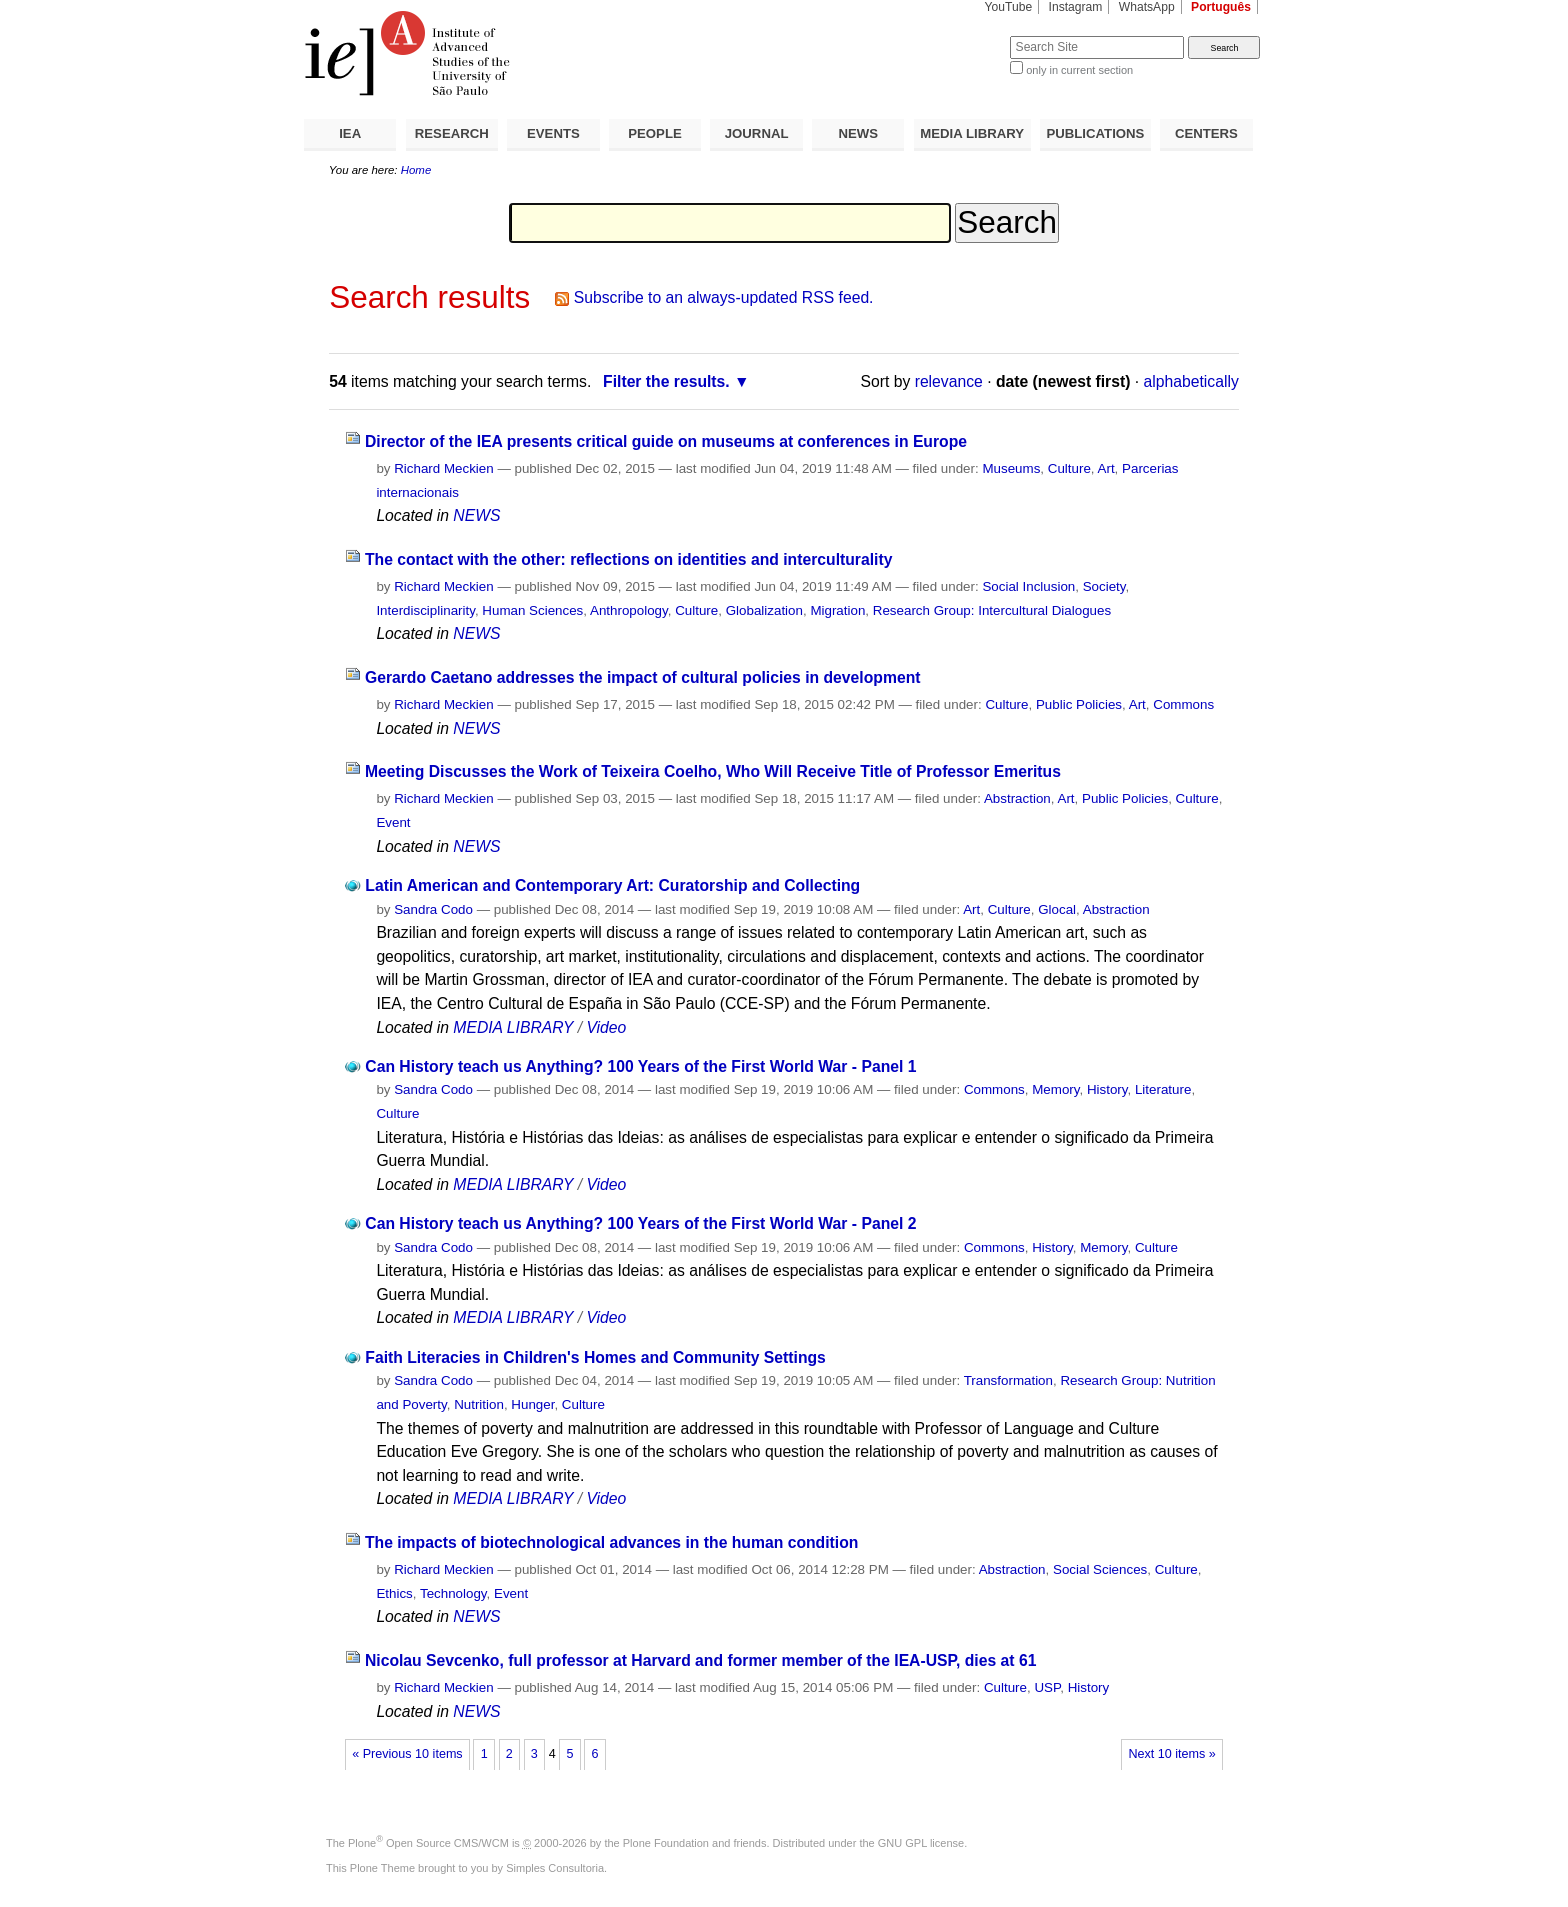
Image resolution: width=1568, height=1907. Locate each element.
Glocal (1057, 909)
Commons (1183, 704)
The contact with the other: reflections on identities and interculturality (629, 559)
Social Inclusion (1028, 586)
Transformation (1008, 1380)
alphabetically (1191, 381)
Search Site (961, 35)
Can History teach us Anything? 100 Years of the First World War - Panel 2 (640, 1223)
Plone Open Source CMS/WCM (428, 1843)
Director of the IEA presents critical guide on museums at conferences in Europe (666, 441)
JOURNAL (757, 133)
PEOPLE (655, 133)
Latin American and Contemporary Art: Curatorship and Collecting (612, 885)
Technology (453, 1593)
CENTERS (1206, 133)
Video (606, 1027)
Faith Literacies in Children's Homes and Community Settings (595, 1357)
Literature (1163, 1089)
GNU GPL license (921, 1843)
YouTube (1009, 7)
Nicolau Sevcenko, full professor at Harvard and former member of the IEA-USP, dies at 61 (700, 1660)
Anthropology (629, 610)
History (1107, 1089)
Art (1106, 468)
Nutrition (479, 1404)
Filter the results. (666, 381)
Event (393, 822)
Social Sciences (1100, 1569)
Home (416, 170)
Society (1104, 586)
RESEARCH (452, 133)
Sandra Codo (433, 909)
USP (1047, 1687)
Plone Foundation (666, 1843)
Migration (837, 610)
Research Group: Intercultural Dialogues (992, 610)
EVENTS (553, 133)
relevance (949, 381)
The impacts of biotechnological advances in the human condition (611, 1542)
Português (1221, 7)
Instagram (1076, 7)
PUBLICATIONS (1095, 133)
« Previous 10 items (407, 1754)
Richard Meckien (444, 468)
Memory (1055, 1089)
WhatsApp (1147, 7)
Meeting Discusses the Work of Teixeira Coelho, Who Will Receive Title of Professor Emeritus (713, 771)
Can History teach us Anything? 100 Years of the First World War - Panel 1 (640, 1066)
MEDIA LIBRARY (972, 133)
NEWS (858, 133)
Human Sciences (532, 610)
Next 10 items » (1171, 1754)
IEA (350, 133)
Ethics (394, 1593)
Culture (1069, 468)
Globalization (764, 610)
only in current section (1079, 70)
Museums (1011, 468)
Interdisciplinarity (425, 610)
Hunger (532, 1404)
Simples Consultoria (555, 1868)
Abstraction (1017, 798)
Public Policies (1079, 704)
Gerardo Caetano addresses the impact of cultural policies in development (643, 677)
